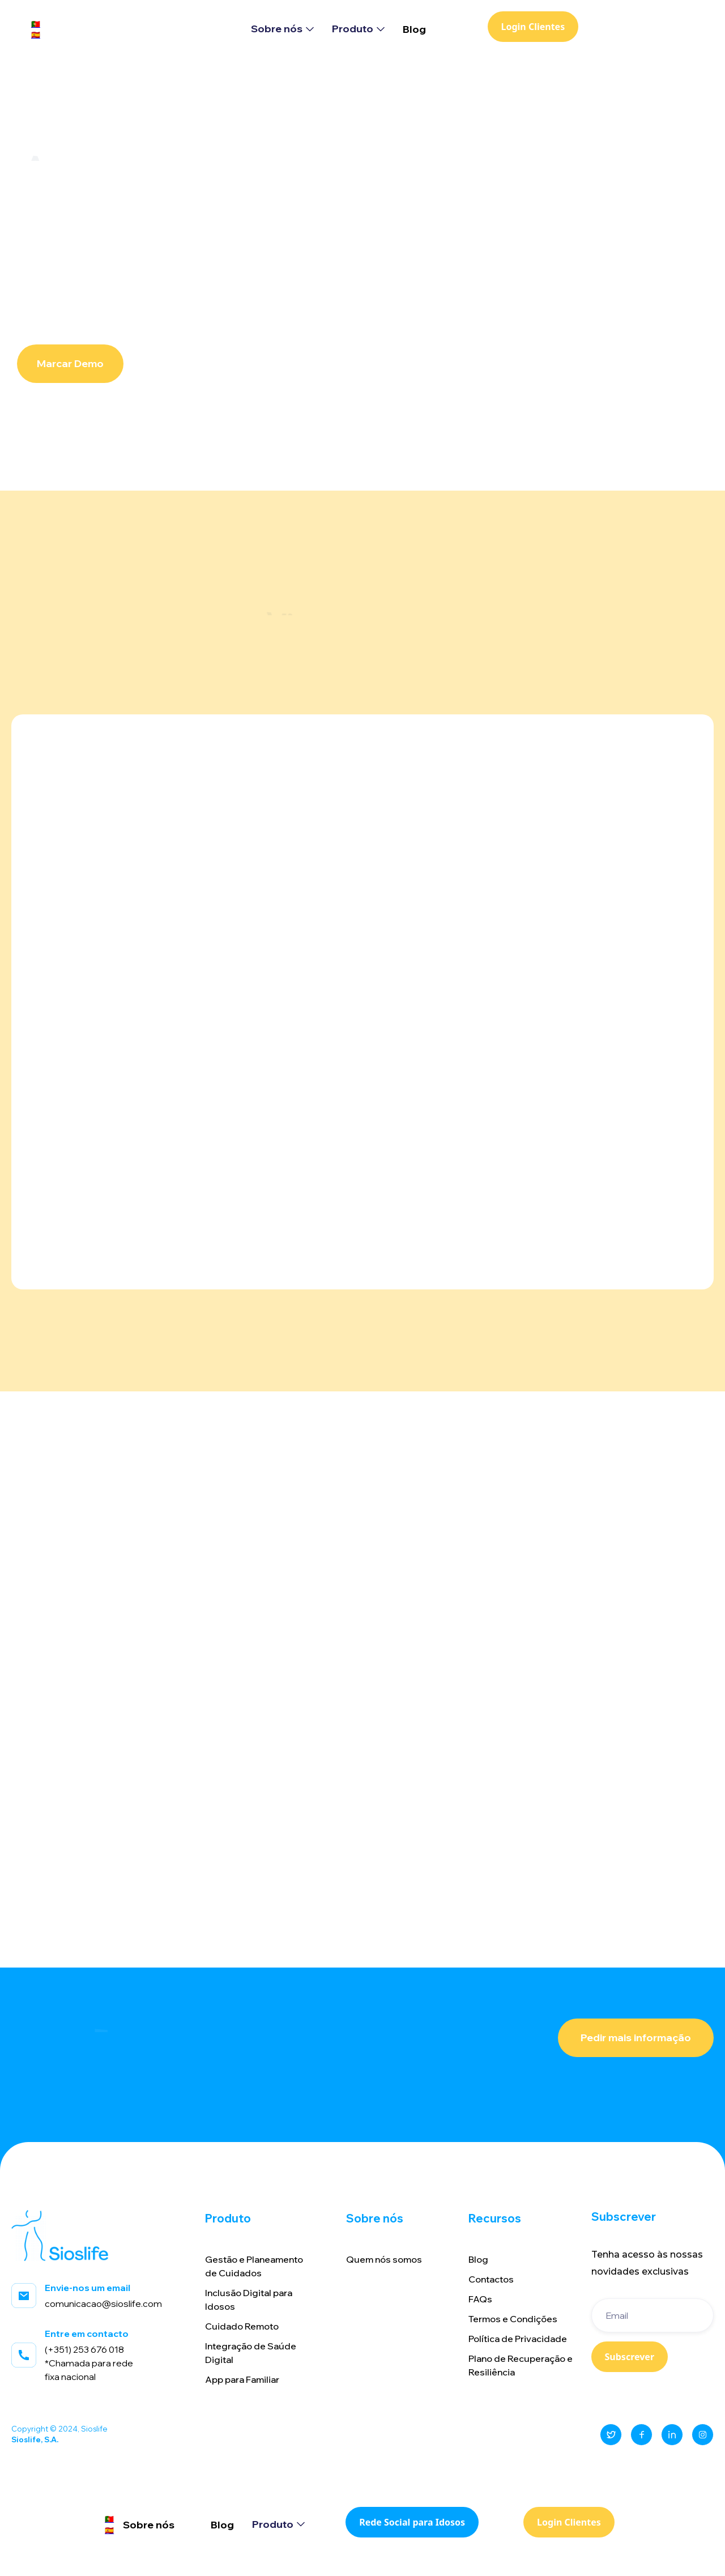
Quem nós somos (384, 2259)
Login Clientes (533, 26)
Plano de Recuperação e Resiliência (520, 2365)
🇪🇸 (35, 34)
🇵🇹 (35, 23)
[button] (282, 29)
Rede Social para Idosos (412, 2522)
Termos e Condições (512, 2318)
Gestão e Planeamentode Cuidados (254, 2266)
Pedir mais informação (636, 2037)
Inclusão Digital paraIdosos (248, 2299)
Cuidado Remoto (242, 2326)
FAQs (480, 2299)
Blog (414, 29)
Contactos (491, 2279)
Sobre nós (148, 2525)
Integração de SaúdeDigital (250, 2352)
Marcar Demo (70, 363)
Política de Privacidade (517, 2338)
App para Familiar (242, 2379)
